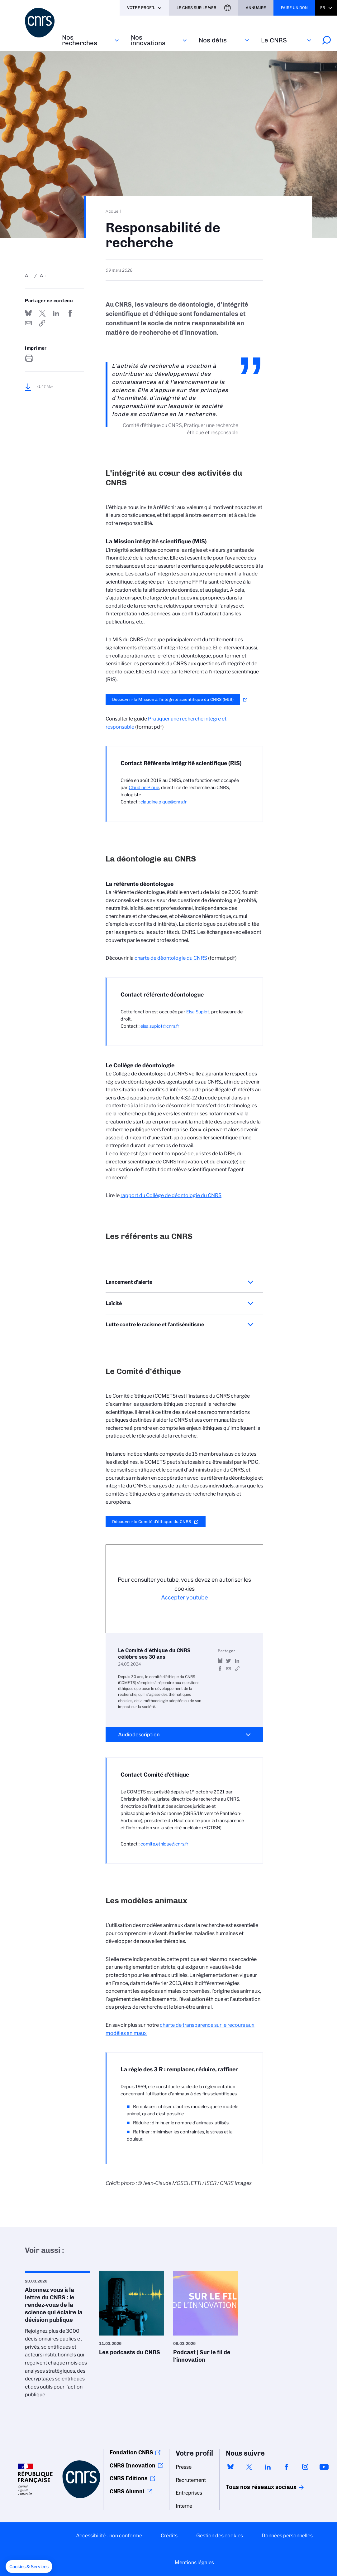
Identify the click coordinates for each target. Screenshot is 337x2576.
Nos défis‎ (213, 40)
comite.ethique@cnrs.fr (164, 1844)
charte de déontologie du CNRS (171, 958)
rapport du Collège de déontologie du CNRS (171, 1195)
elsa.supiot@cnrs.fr (159, 1026)
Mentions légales (194, 2562)
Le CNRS (274, 40)
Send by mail (28, 323)
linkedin (268, 2467)
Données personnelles (287, 2536)
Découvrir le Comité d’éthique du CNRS (151, 1521)
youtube (324, 2467)
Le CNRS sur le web (196, 7)
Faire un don (294, 7)
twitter (249, 2467)
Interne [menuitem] (184, 2506)
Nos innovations (148, 40)
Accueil (114, 211)
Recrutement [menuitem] (191, 2480)
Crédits (169, 2536)
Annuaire (256, 7)
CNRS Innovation (132, 2465)
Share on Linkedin (56, 313)
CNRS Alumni (127, 2491)
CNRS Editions (129, 2478)
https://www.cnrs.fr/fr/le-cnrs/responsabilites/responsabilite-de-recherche (42, 323)
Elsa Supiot (197, 1012)
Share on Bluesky (28, 313)
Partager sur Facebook (70, 313)
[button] (29, 2566)
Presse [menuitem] (184, 2467)
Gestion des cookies (219, 2536)
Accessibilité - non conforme (109, 2536)
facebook (286, 2467)
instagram (305, 2467)
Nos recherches (79, 40)
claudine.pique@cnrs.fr (163, 802)
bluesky (230, 2467)
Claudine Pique (144, 787)
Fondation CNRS (131, 2452)
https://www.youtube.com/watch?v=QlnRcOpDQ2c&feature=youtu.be (237, 1668)
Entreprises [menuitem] (189, 2493)
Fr (322, 7)
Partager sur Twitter (42, 313)
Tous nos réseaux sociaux (250, 2487)
